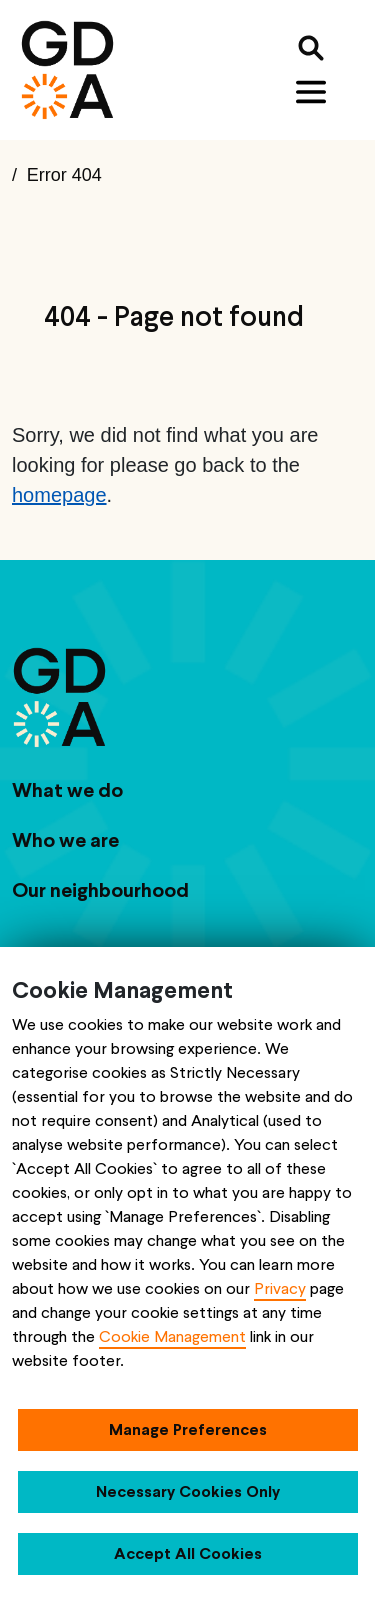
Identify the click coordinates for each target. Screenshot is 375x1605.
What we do (67, 790)
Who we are (65, 840)
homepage (59, 495)
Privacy (280, 1288)
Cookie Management (172, 1336)
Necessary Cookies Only (188, 1491)
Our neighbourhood (100, 890)
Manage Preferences (188, 1429)
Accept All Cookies (188, 1553)
